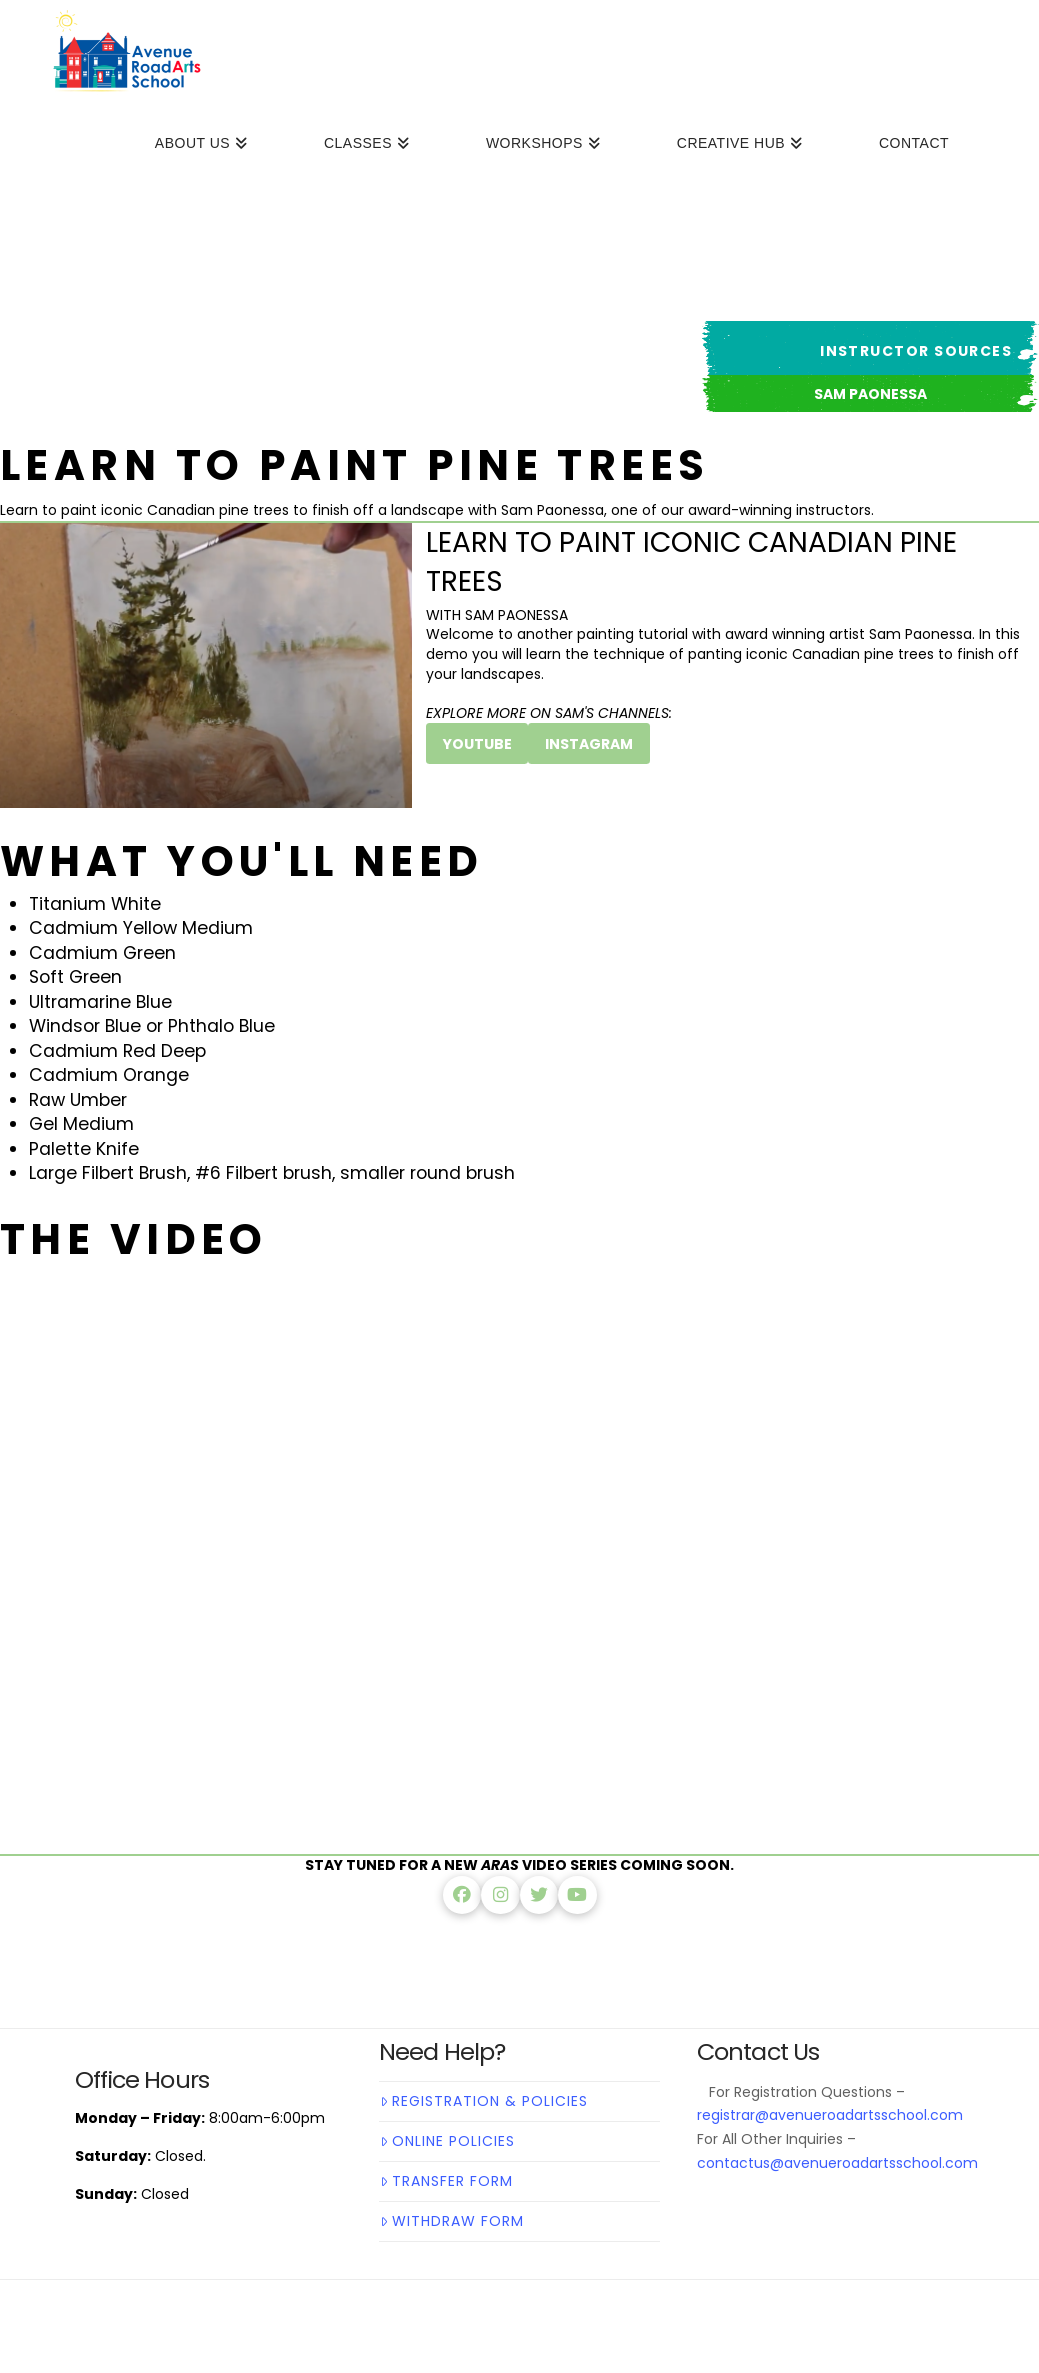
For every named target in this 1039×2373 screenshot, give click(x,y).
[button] (870, 393)
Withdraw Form (452, 2221)
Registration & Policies (484, 2101)
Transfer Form (446, 2181)
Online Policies (447, 2141)
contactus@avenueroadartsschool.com (837, 2163)
